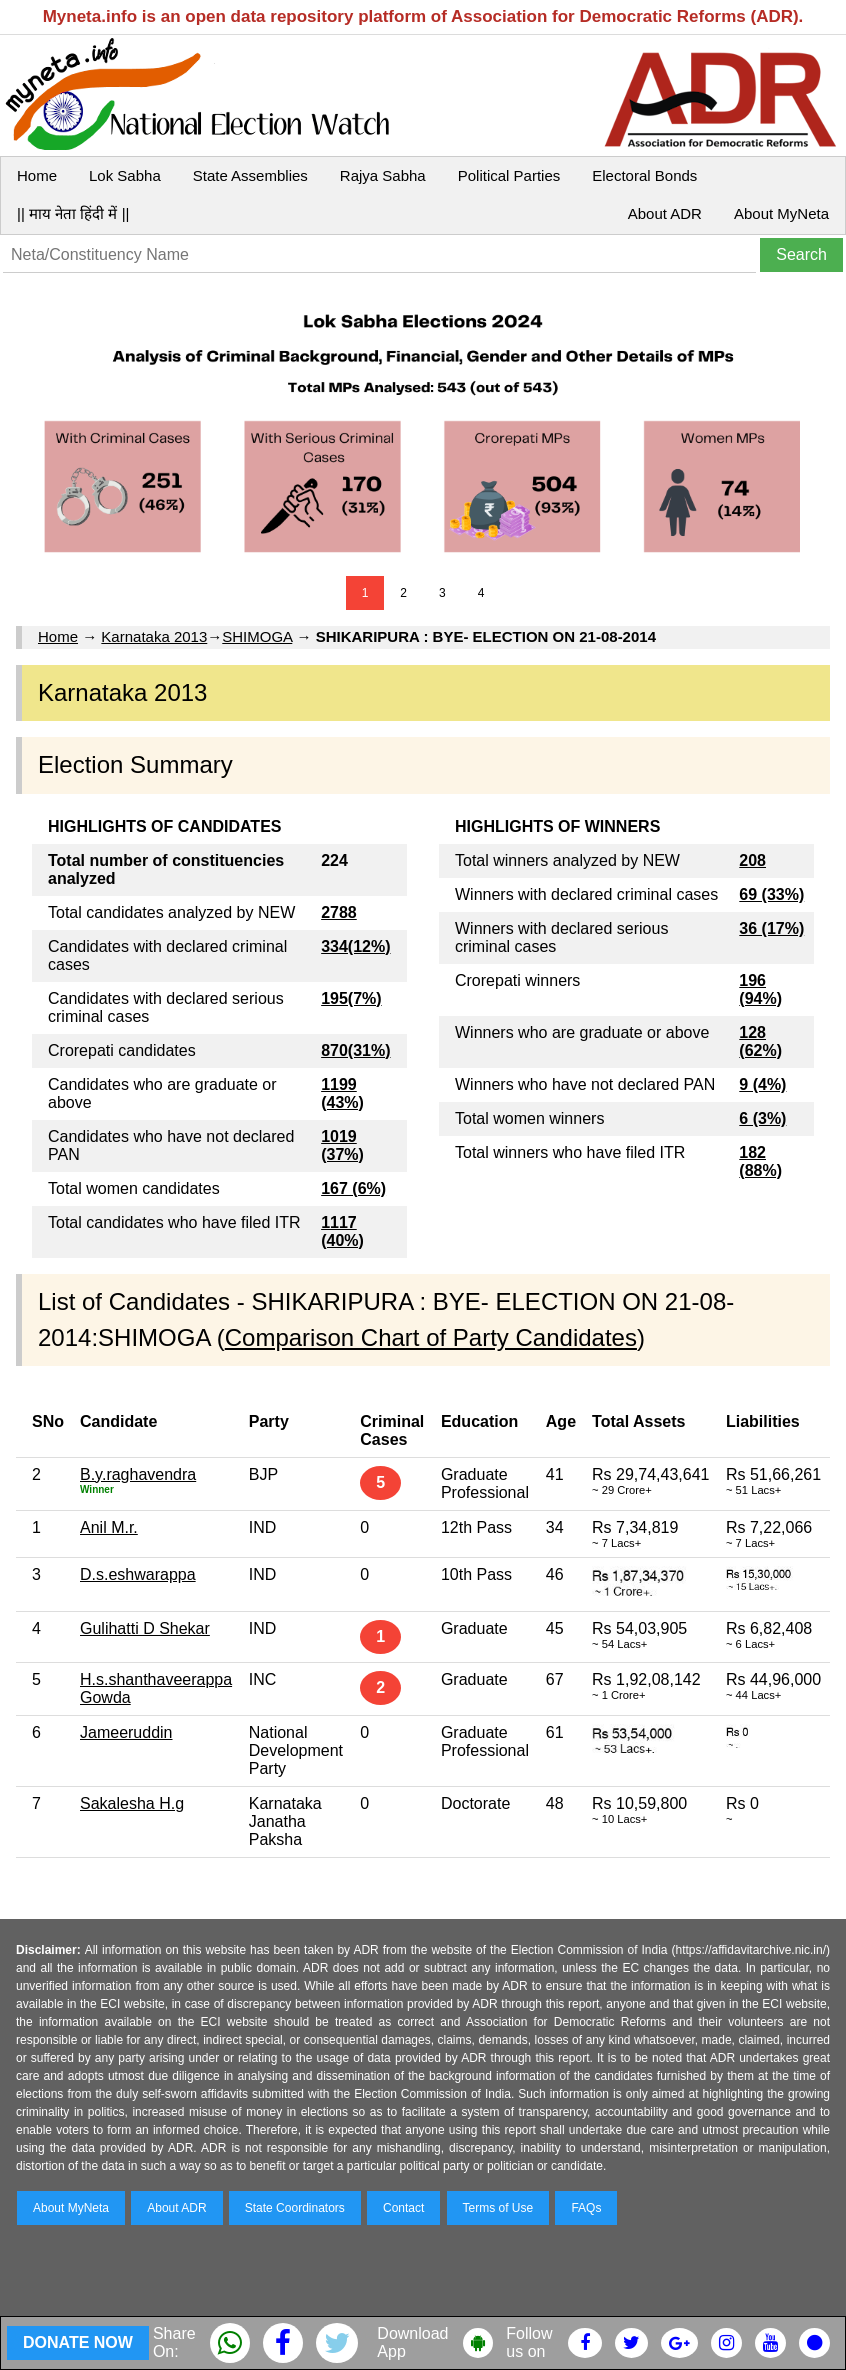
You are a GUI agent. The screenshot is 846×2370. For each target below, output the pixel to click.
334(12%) (355, 946)
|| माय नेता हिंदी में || (73, 213)
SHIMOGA (257, 636)
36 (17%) (771, 928)
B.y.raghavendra (138, 1474)
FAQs (586, 2208)
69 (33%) (771, 894)
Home (37, 175)
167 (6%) (353, 1188)
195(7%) (351, 998)
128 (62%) (760, 1041)
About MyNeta (781, 213)
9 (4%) (762, 1084)
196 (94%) (760, 989)
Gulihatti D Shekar (145, 1628)
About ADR (665, 213)
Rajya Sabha (383, 175)
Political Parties (509, 175)
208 (752, 860)
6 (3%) (762, 1118)
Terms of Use (498, 2208)
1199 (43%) (342, 1093)
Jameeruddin (126, 1732)
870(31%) (355, 1050)
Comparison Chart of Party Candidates (431, 1337)
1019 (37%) (342, 1145)
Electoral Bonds (644, 175)
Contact (403, 2208)
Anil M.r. (109, 1527)
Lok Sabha (125, 175)
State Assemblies (250, 175)
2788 (339, 912)
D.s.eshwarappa (138, 1574)
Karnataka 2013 (154, 636)
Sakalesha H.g (132, 1803)
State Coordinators (295, 2208)
